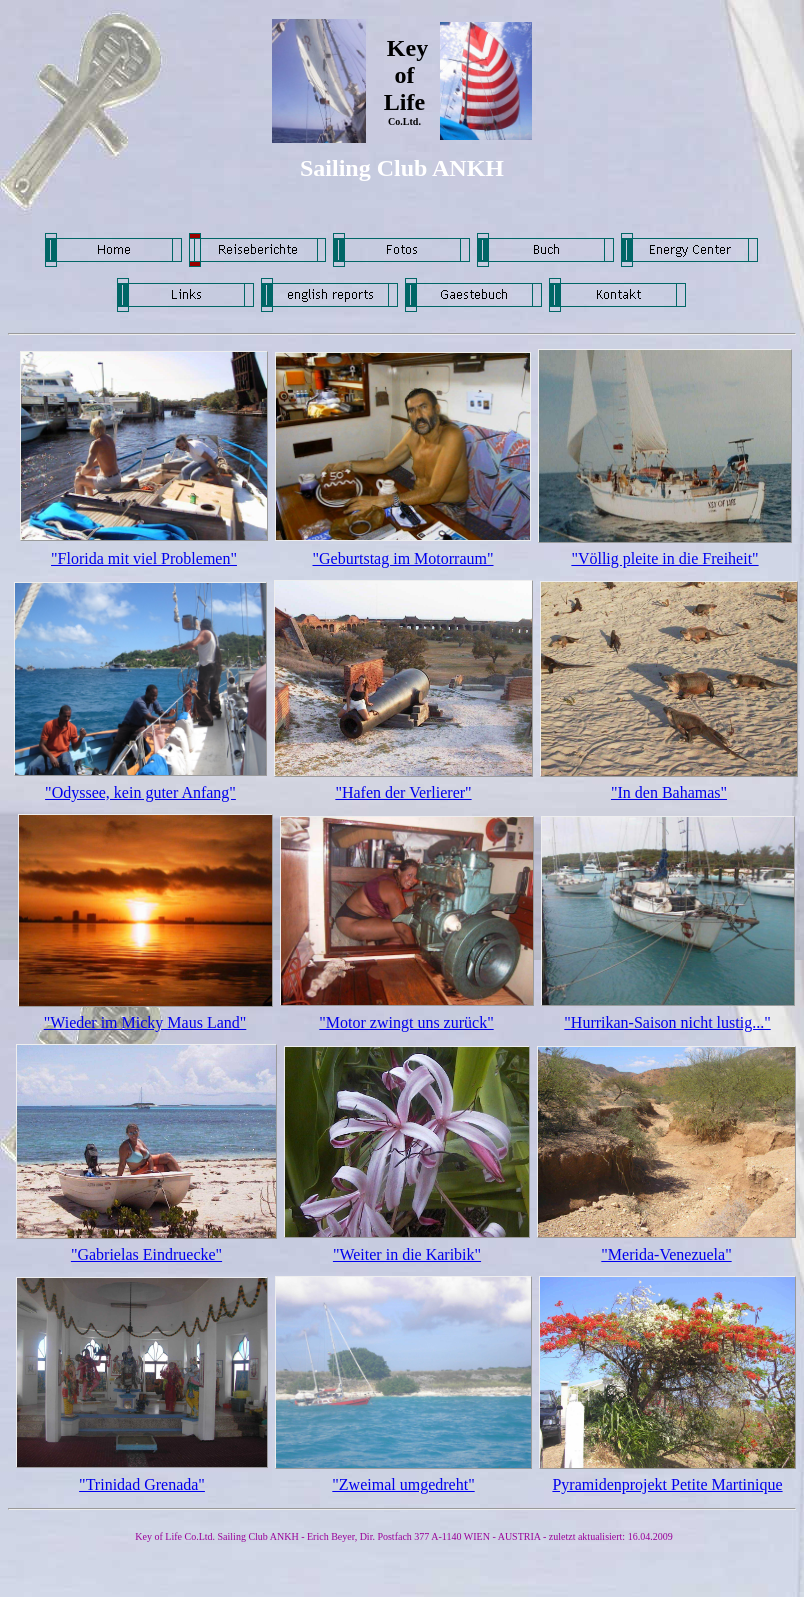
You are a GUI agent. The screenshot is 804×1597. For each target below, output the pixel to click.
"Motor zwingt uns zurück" (406, 1022)
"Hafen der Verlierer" (403, 792)
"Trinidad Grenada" (142, 1484)
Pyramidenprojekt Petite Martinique (667, 1484)
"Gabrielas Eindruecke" (146, 1254)
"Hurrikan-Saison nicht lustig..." (667, 1022)
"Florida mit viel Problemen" (144, 558)
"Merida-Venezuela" (666, 1254)
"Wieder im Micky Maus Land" (145, 1022)
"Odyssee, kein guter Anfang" (140, 792)
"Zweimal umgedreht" (403, 1484)
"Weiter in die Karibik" (407, 1254)
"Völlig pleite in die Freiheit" (664, 558)
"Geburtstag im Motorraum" (402, 558)
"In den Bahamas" (669, 792)
